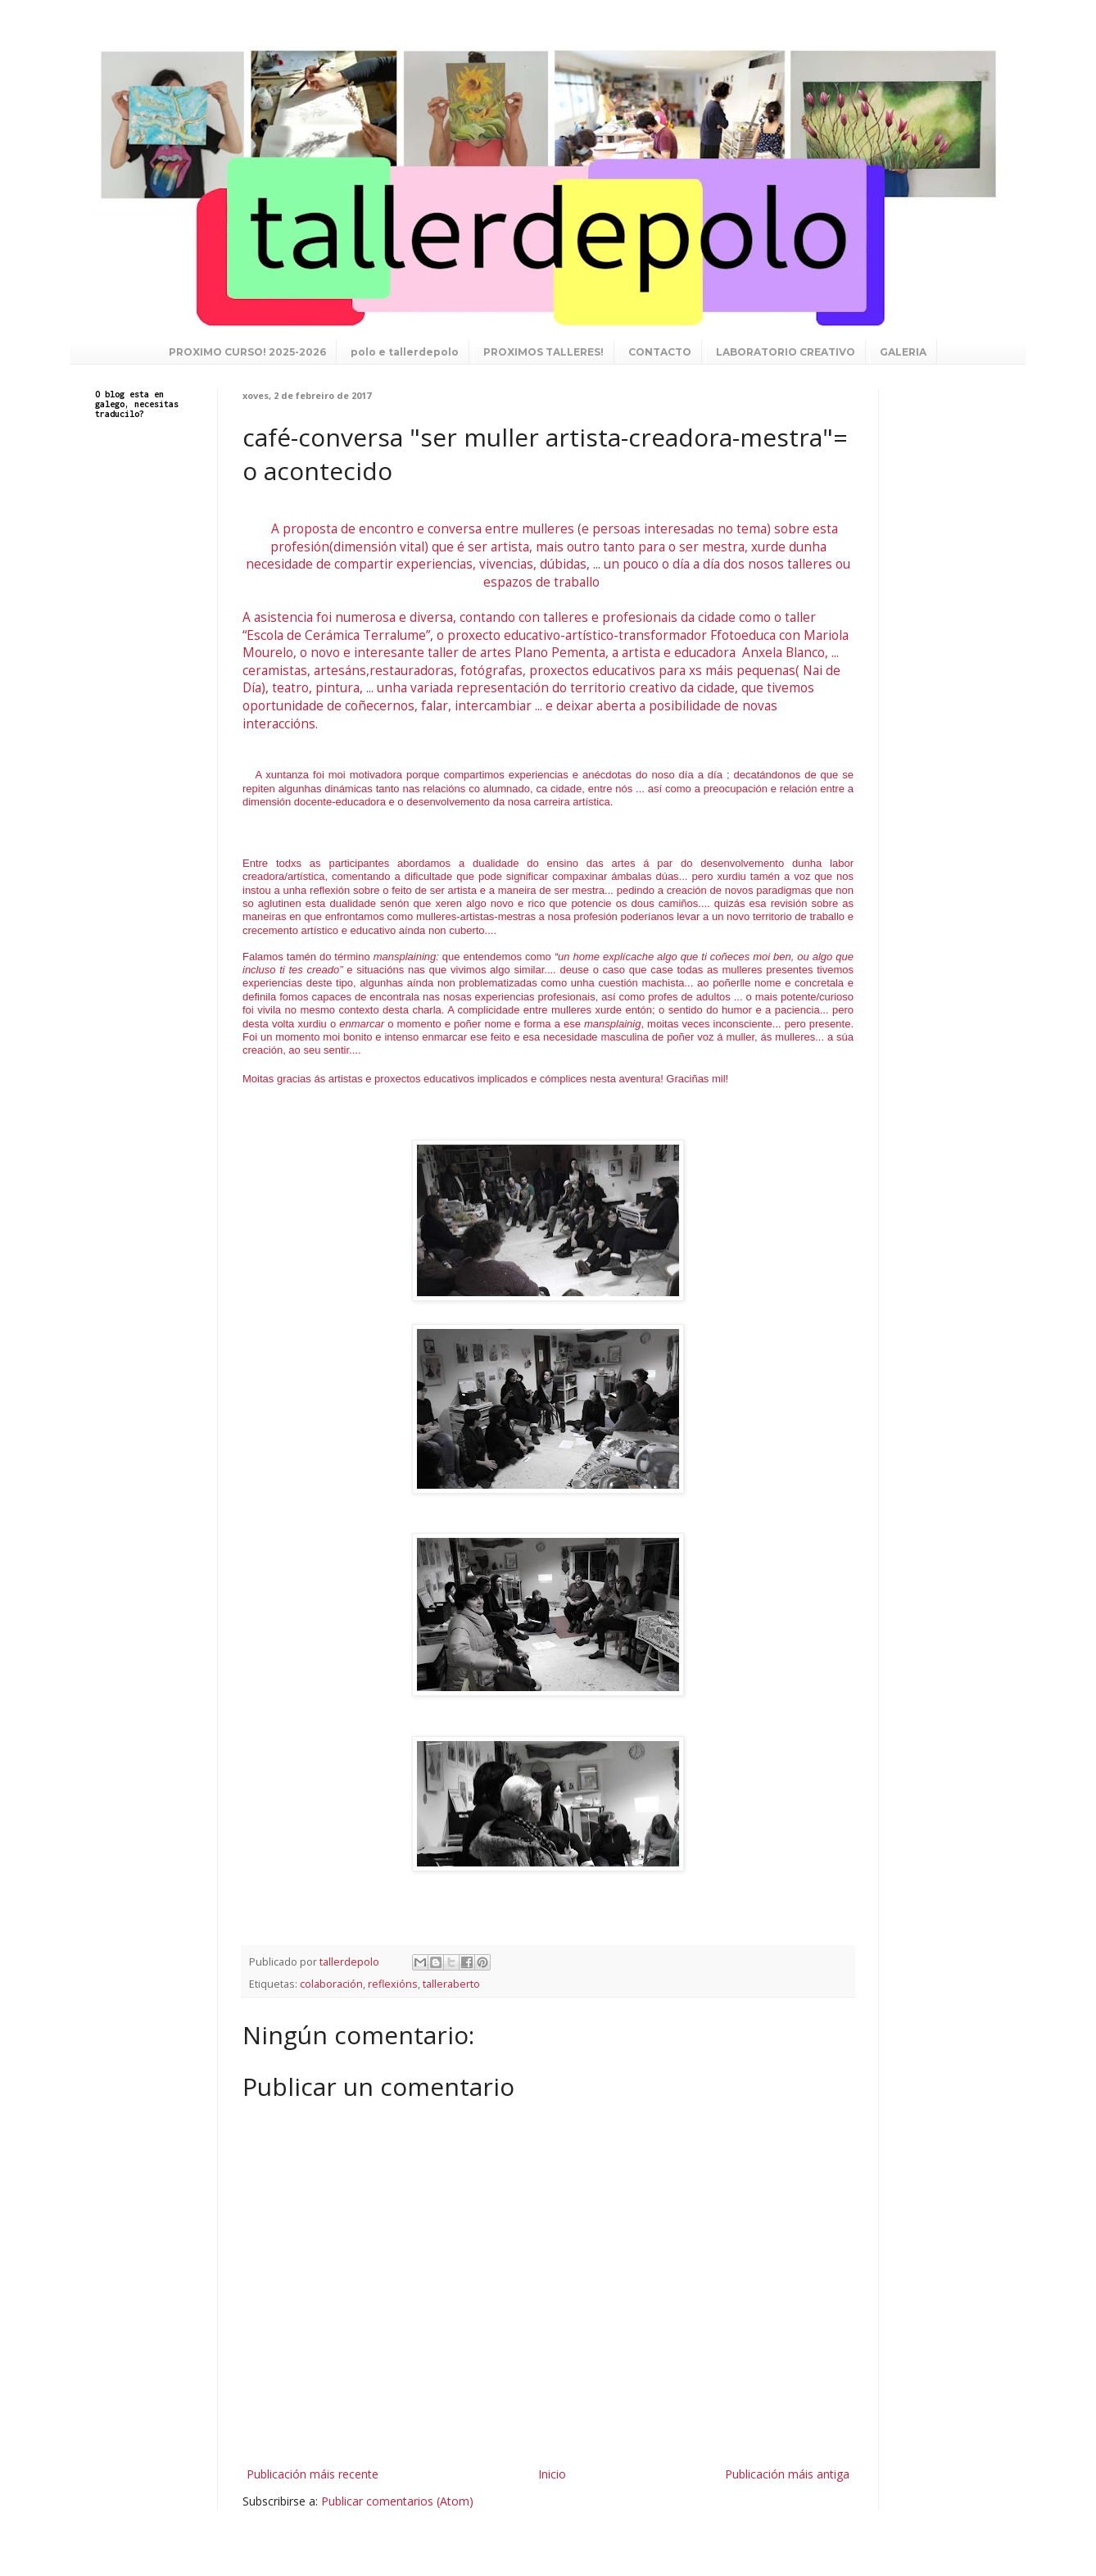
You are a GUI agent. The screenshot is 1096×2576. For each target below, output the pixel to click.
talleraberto (451, 1984)
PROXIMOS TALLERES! (543, 352)
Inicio (552, 2474)
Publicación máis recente (312, 2474)
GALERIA (903, 352)
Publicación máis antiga (787, 2474)
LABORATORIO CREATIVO (785, 352)
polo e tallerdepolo (405, 352)
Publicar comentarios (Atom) (397, 2501)
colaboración (331, 1984)
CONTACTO (659, 352)
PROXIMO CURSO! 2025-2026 (247, 352)
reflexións (393, 1984)
